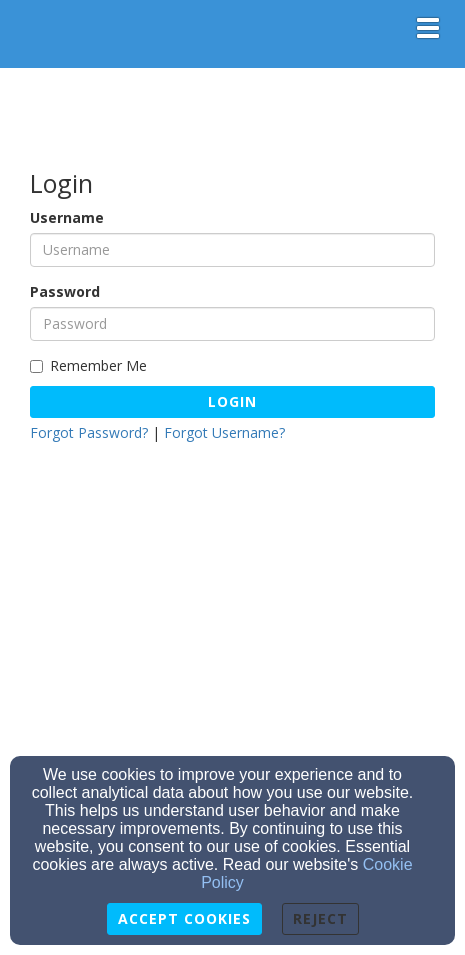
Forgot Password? (89, 432)
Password (65, 291)
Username (67, 217)
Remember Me (88, 365)
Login (232, 401)
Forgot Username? (224, 432)
